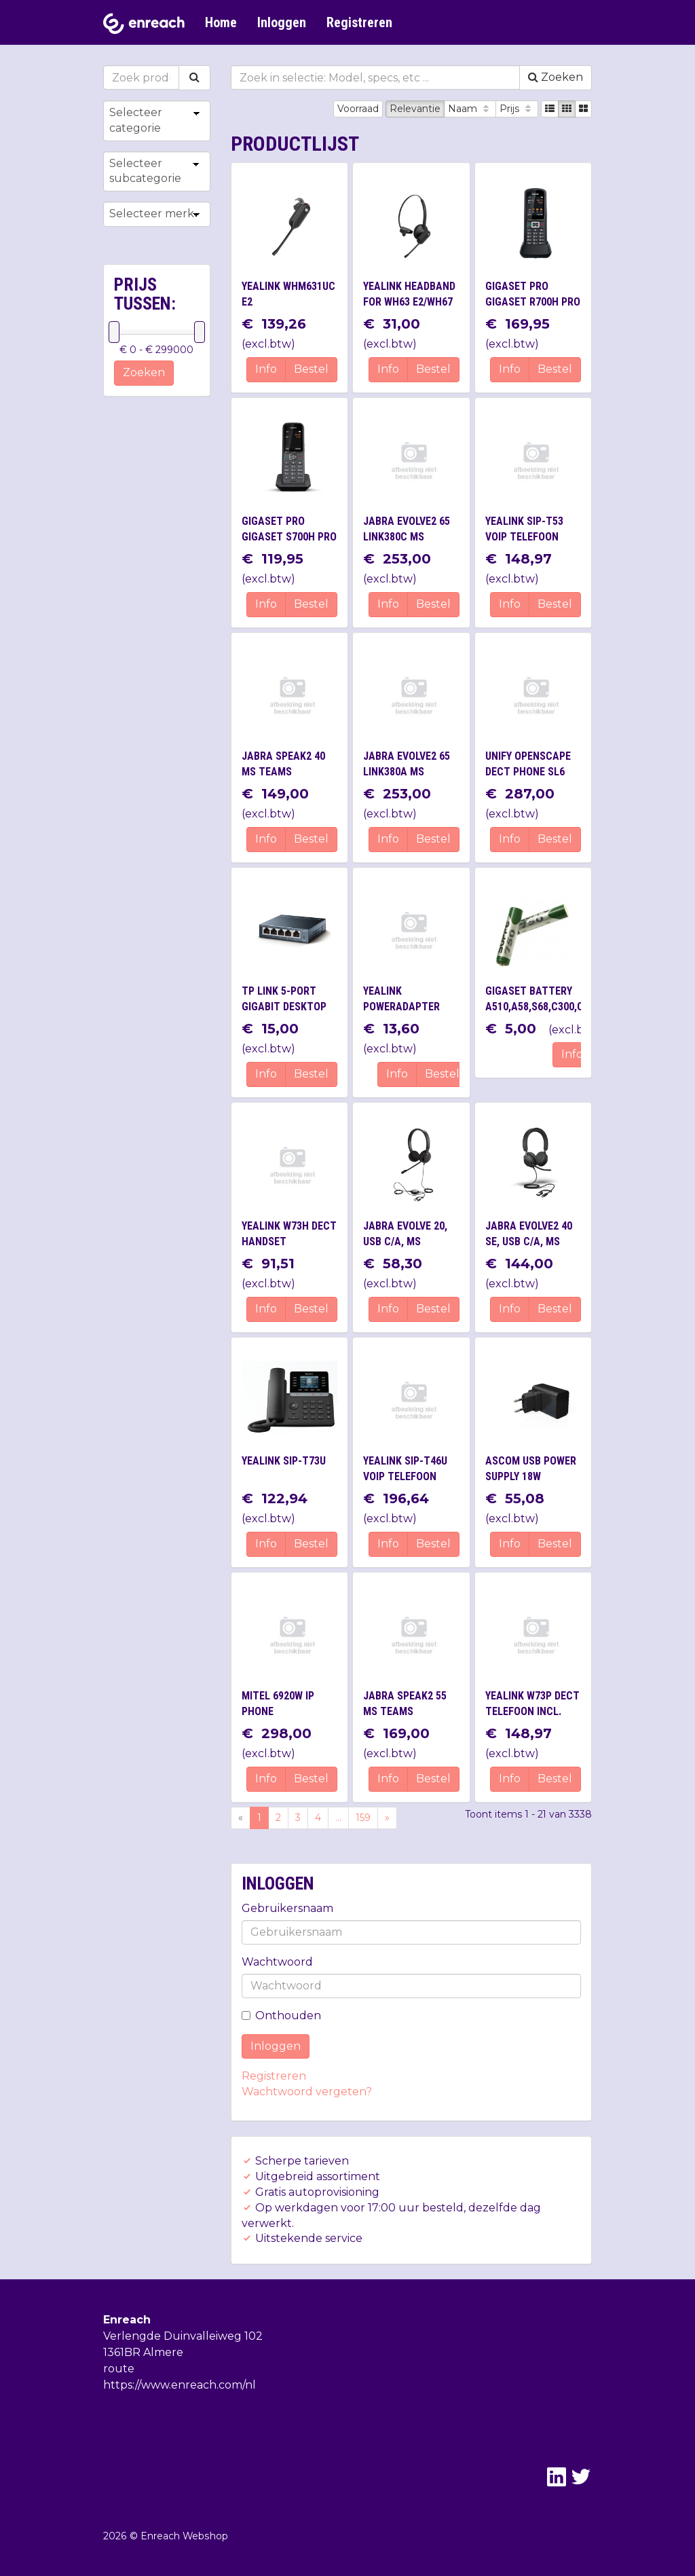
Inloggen (281, 22)
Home (221, 22)
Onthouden (281, 2015)
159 (363, 1817)
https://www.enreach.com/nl (179, 2384)
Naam (470, 109)
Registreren (359, 22)
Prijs (517, 109)
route (118, 2368)
